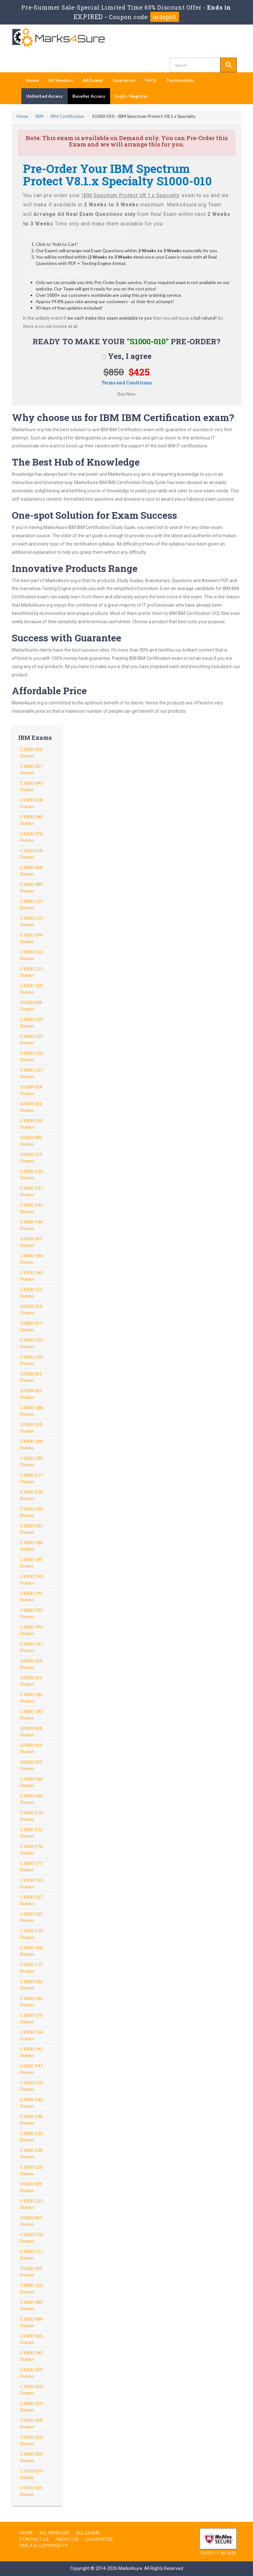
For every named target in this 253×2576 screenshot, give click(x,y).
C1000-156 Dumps (31, 2035)
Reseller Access (88, 96)
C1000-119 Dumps (31, 1022)
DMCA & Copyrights (43, 2545)
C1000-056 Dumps (31, 2389)
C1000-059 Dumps (31, 2373)
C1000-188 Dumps (31, 1444)
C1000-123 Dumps (31, 2204)
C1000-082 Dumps (31, 2356)
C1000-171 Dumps (31, 1866)
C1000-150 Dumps (31, 2086)
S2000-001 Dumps (31, 1242)
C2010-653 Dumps (31, 2474)
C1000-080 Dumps (31, 820)
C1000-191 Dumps (31, 1596)
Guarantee (124, 80)
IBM (39, 116)
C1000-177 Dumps (31, 1478)
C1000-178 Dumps (31, 1495)
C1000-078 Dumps (31, 854)
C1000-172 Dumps (31, 1832)
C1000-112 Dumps (31, 955)
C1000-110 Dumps (31, 921)
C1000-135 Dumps (31, 1174)
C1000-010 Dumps (31, 2406)
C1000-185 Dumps (31, 1562)
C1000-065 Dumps (31, 2339)
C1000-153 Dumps (31, 1343)
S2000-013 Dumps (31, 1157)
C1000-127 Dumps (31, 1073)
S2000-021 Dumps (31, 1377)
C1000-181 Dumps (31, 1529)
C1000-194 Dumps (31, 1630)
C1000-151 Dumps (31, 1292)
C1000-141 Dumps (31, 1208)
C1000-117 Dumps (31, 2254)
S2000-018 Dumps (31, 1731)
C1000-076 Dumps (31, 837)
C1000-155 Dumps (31, 1883)
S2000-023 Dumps (31, 1765)
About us (67, 2539)
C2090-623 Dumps (31, 2440)
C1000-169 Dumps (31, 1799)
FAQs (151, 80)
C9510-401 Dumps (31, 2491)
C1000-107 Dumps (31, 904)
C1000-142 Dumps (31, 2052)
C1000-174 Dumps (31, 1934)
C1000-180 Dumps (31, 1512)
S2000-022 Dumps (31, 1394)
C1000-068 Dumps (31, 870)
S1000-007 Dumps (31, 2221)
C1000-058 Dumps (31, 803)
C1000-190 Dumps (31, 1579)
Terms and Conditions (126, 383)
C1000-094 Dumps (31, 938)
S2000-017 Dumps (31, 1326)
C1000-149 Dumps (31, 1275)
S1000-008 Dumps (31, 1005)
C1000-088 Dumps (31, 2322)
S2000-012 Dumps (31, 1107)
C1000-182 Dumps (31, 1697)
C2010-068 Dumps (31, 2423)
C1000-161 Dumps (31, 1917)
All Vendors (60, 80)
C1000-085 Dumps (31, 2305)
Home (32, 80)
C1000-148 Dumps (31, 2119)
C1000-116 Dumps (31, 2238)
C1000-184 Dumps (31, 1546)
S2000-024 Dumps (31, 1664)
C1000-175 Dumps (31, 2018)
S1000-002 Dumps (31, 2271)
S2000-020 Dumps (31, 1427)
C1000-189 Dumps (31, 1461)
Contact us (34, 2539)
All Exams (93, 80)
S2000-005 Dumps (31, 1140)
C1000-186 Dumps (31, 1410)
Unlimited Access (44, 96)
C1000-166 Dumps (31, 1782)
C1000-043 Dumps (31, 786)
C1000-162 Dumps (31, 1984)
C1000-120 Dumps (31, 989)
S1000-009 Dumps (31, 2187)
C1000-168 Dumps (31, 1951)
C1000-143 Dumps (31, 2103)
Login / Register (131, 96)
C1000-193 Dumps (31, 1613)
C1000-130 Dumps (31, 2170)
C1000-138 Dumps (31, 2153)
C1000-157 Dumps (31, 1900)
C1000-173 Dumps (31, 1967)
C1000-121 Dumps (31, 972)
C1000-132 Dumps (31, 2136)
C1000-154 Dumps (31, 1360)
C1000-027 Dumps (31, 769)
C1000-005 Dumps (31, 752)
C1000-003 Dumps (31, 2457)
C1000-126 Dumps (31, 1056)
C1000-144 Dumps (31, 1225)
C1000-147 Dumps (31, 2069)
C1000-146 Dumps (31, 1259)
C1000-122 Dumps (31, 1039)
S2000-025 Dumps (31, 1681)
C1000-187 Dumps (31, 1647)
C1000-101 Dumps (31, 2288)
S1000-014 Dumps (31, 1090)
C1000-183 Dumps (31, 1714)
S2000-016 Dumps (31, 1309)
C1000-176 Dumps (31, 1849)
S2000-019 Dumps (31, 1748)
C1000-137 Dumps (31, 1191)
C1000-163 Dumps (31, 2001)
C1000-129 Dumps (31, 1124)
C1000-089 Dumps (31, 887)
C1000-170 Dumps (31, 1816)
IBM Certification (67, 116)
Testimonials (180, 80)
